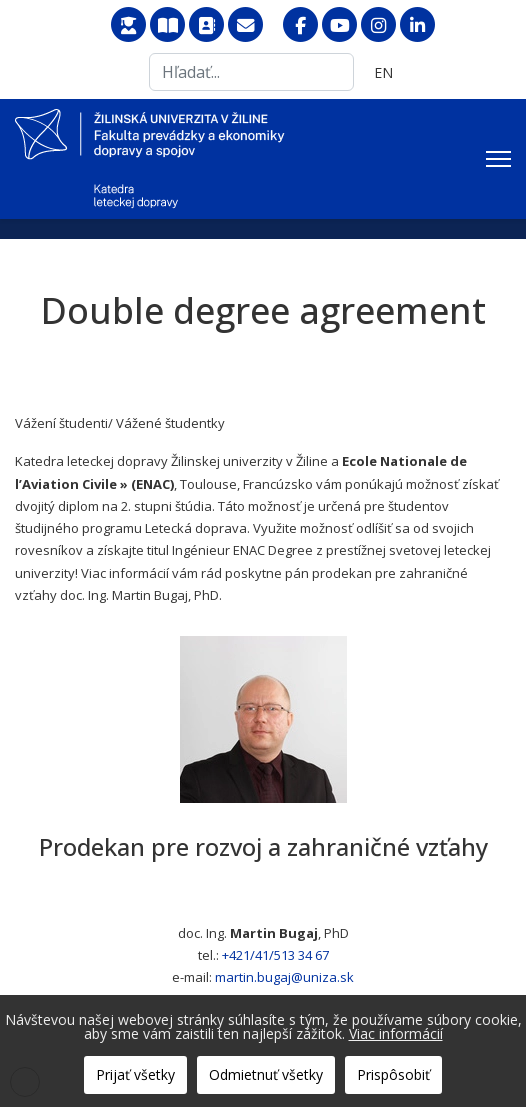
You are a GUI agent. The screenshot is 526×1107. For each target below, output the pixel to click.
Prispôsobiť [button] (393, 1074)
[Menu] (498, 159)
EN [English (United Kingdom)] (383, 72)
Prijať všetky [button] (135, 1074)
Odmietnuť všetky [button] (266, 1074)
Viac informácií (396, 1033)
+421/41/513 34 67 (275, 955)
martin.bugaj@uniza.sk (284, 977)
